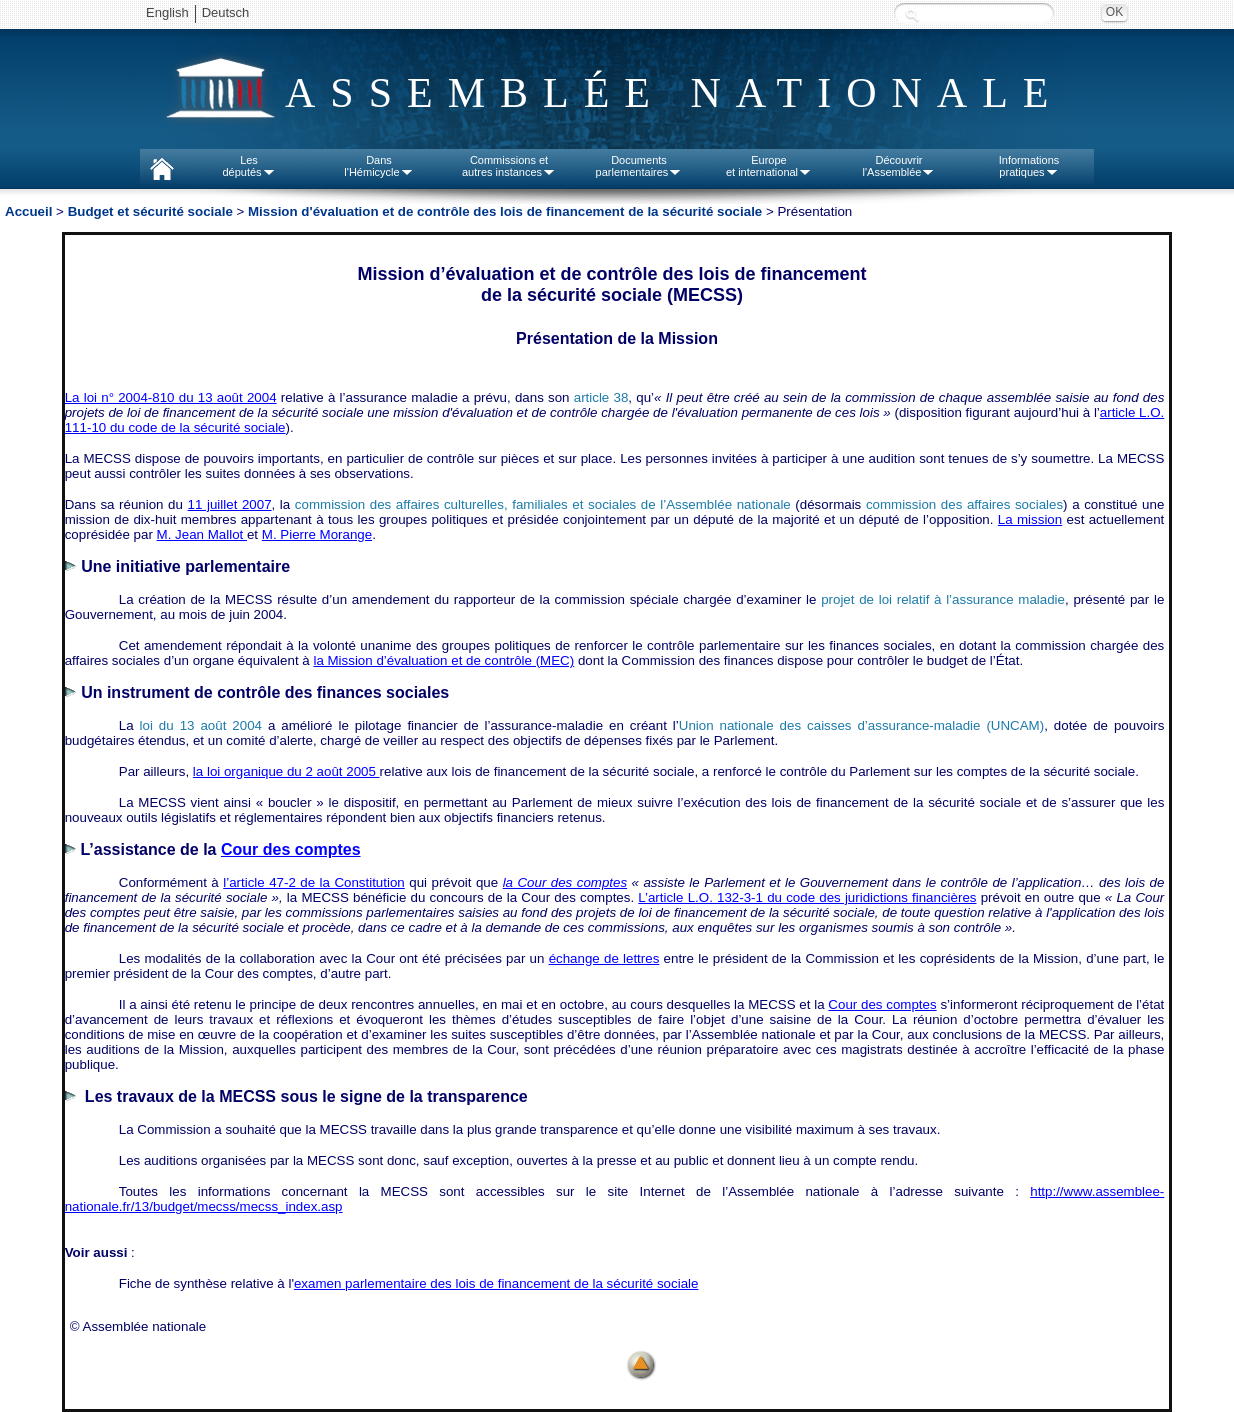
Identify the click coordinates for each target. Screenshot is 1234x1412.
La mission (1030, 519)
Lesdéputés (248, 166)
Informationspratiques (1029, 166)
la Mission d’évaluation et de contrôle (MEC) (443, 660)
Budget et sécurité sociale (150, 211)
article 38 (601, 397)
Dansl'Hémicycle (378, 166)
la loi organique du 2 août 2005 (286, 771)
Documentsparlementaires (639, 166)
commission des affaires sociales (964, 504)
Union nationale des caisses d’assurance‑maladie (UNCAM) (861, 725)
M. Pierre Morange (317, 534)
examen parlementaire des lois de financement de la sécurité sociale (496, 1283)
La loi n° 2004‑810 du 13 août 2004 (171, 397)
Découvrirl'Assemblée (899, 166)
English (167, 12)
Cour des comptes (882, 1004)
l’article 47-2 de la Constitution (314, 882)
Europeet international (769, 166)
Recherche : (912, 14)
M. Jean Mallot (202, 534)
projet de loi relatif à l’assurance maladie (943, 599)
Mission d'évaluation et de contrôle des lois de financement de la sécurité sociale (505, 211)
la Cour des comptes (565, 882)
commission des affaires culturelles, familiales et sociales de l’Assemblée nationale (543, 504)
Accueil (28, 211)
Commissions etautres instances (509, 166)
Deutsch (226, 12)
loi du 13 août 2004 (201, 725)
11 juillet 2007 (230, 504)
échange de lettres (604, 958)
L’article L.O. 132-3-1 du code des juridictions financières (807, 897)
